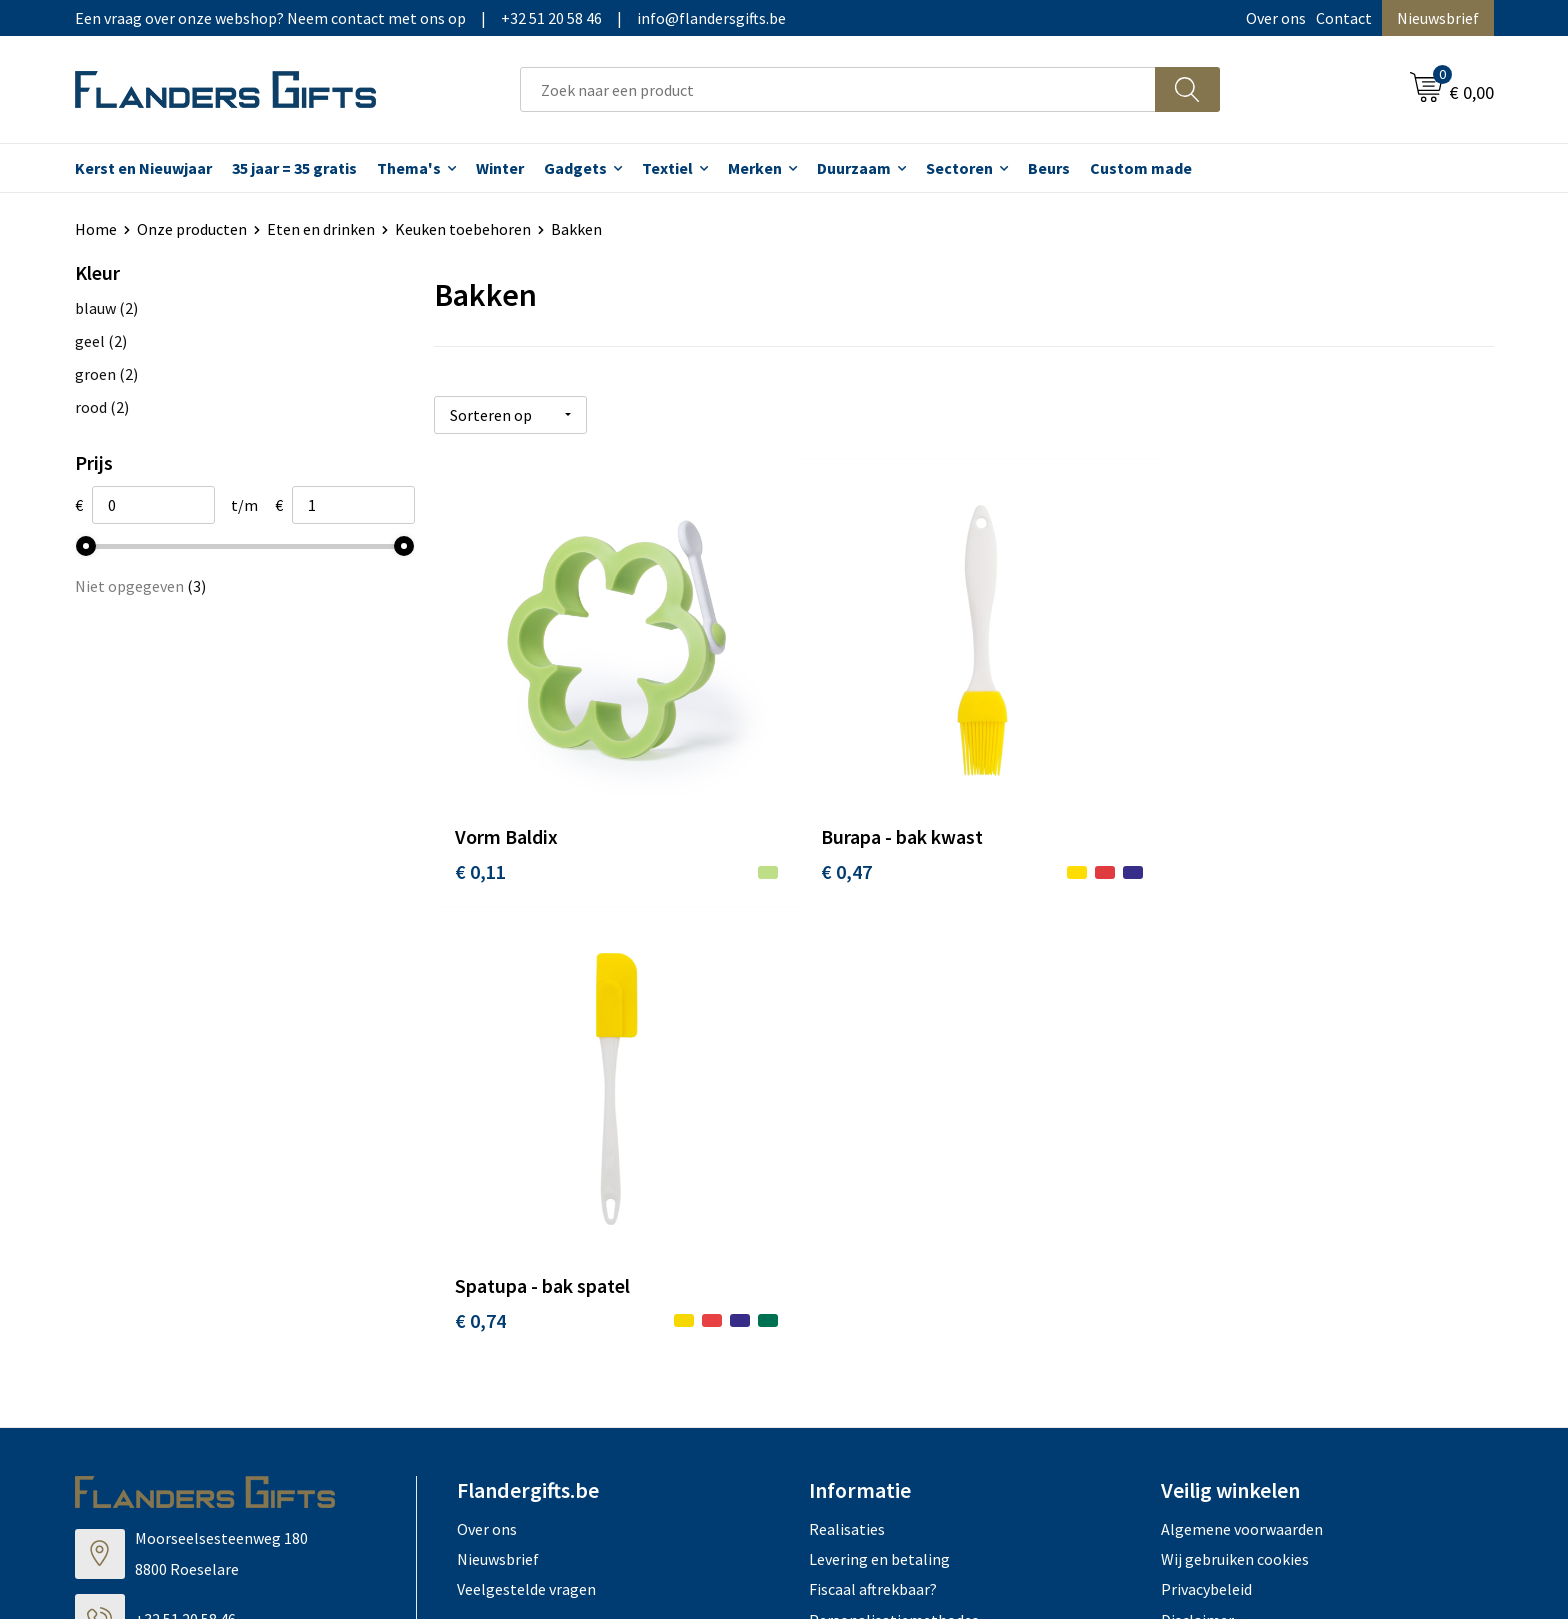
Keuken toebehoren (463, 229)
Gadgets (575, 168)
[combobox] (838, 89)
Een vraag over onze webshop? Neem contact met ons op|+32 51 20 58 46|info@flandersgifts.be (430, 18)
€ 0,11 (480, 858)
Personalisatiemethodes (894, 1158)
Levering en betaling (879, 1098)
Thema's (409, 168)
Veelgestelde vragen (526, 1128)
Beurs (1049, 168)
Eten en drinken (321, 229)
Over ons (1276, 18)
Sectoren (959, 168)
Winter (500, 168)
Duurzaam (854, 168)
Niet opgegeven (140, 586)
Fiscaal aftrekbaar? (873, 1128)
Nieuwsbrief (1438, 18)
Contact (1344, 18)
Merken (755, 168)
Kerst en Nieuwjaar (143, 168)
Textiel (667, 168)
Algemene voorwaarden (1242, 1067)
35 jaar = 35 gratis (294, 168)
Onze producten (192, 229)
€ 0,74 (1186, 858)
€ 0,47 (833, 858)
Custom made (1141, 168)
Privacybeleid (1206, 1128)
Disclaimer (1197, 1158)
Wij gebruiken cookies (1235, 1098)
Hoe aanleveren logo (880, 1189)
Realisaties (847, 1067)
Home (96, 229)
